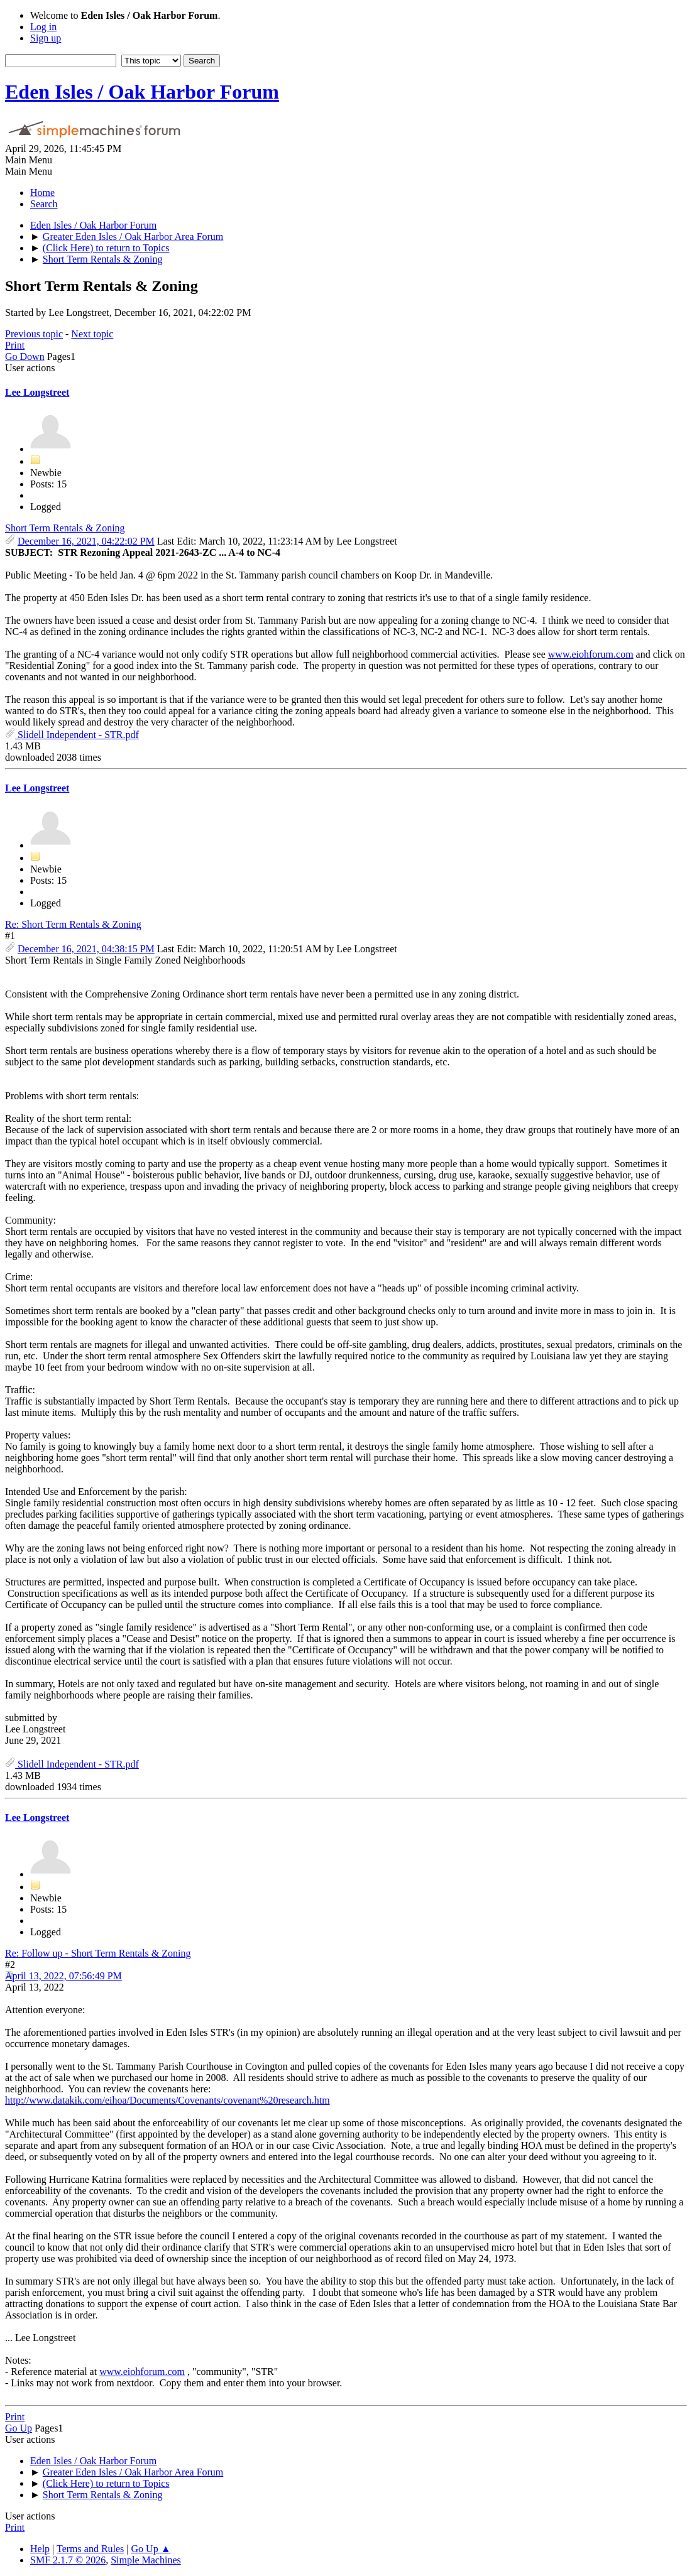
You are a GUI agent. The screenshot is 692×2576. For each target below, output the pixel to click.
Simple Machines (146, 2560)
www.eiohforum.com (591, 654)
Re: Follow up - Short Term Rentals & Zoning (97, 1953)
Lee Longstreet (37, 392)
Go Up (18, 2428)
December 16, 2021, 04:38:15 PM (86, 948)
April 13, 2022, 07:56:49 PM (63, 1975)
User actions (30, 367)
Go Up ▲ (151, 2548)
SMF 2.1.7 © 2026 (68, 2560)
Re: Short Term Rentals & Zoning (73, 924)
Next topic (92, 334)
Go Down (25, 356)
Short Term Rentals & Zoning (65, 528)
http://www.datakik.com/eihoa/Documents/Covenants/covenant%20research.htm (167, 2100)
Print (15, 345)
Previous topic (34, 334)
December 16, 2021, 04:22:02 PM (86, 541)
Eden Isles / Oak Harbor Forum (142, 91)
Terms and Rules (90, 2548)
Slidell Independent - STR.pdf (72, 734)
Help (40, 2548)
